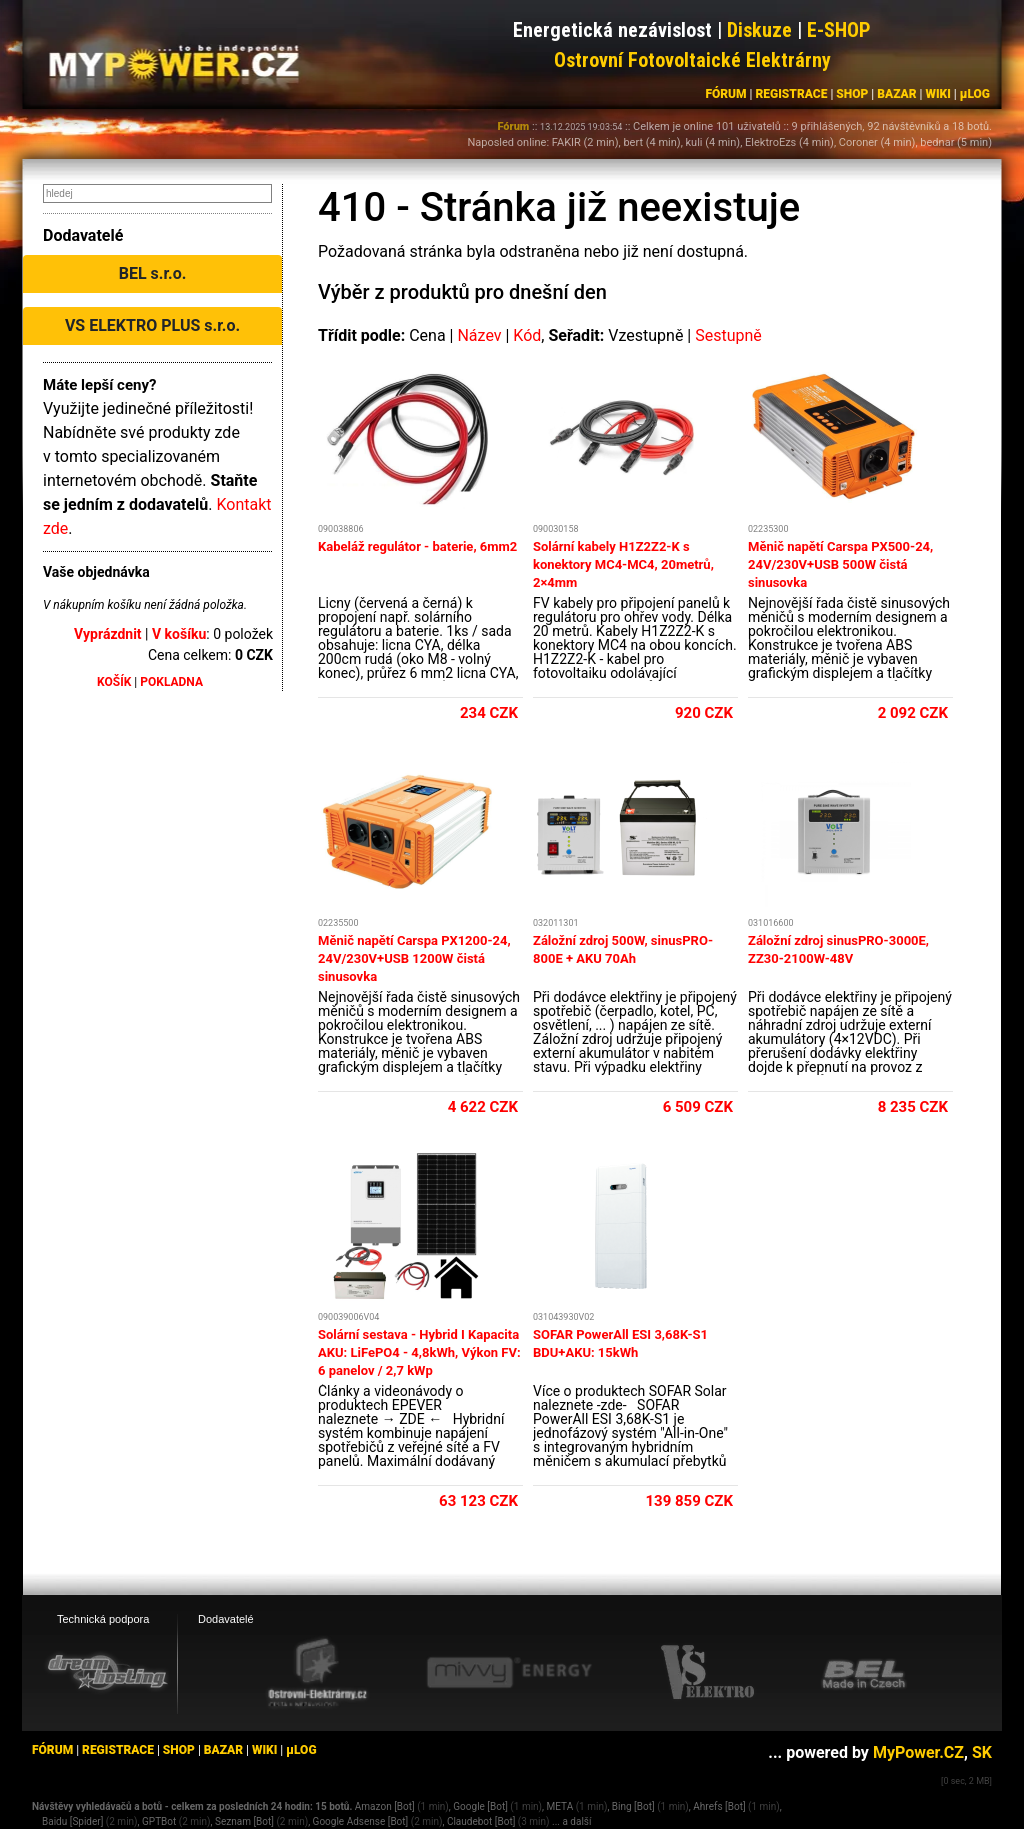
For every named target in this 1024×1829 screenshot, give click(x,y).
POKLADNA (171, 682)
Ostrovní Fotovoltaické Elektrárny (692, 60)
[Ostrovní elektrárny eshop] (318, 1674)
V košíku (179, 634)
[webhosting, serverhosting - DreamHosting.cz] (107, 1672)
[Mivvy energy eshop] (509, 1672)
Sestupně (728, 335)
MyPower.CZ (918, 1752)
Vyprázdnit (108, 634)
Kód (527, 335)
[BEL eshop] (864, 1673)
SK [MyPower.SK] (982, 1752)
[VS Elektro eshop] (708, 1673)
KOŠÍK (114, 682)
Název (479, 335)
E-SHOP (839, 30)
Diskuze (759, 30)
